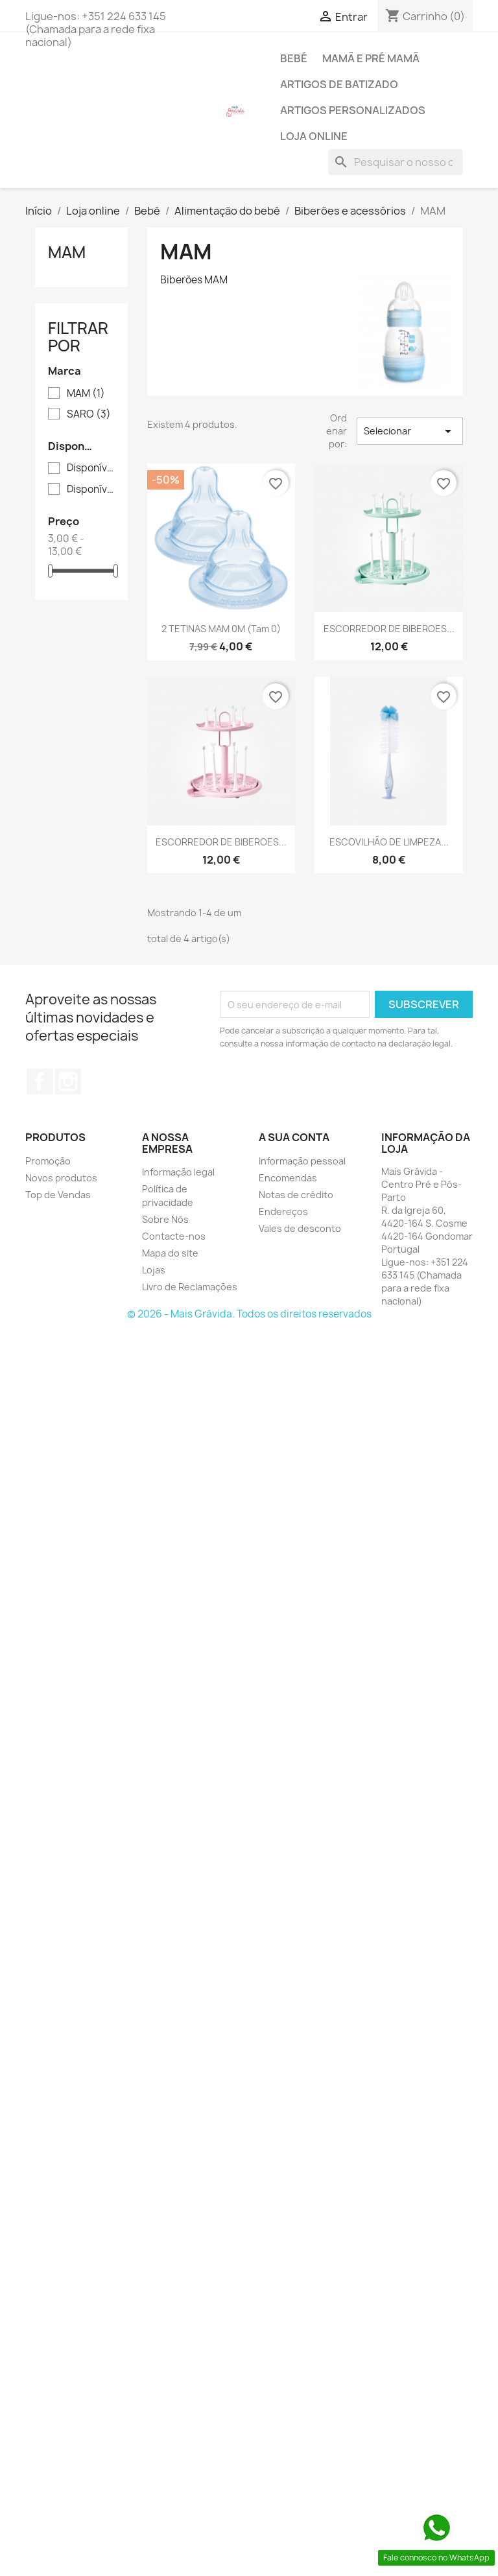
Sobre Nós (165, 1219)
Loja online (314, 136)
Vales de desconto (300, 1228)
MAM (67, 252)
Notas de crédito (296, 1194)
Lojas (153, 1270)
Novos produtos (61, 1178)
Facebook (40, 1081)
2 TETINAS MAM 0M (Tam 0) (221, 628)
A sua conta (294, 1137)
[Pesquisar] (395, 162)
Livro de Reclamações (189, 1287)
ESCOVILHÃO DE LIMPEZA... (389, 842)
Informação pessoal (302, 1161)
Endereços (283, 1211)
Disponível (90, 468)
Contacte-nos (174, 1236)
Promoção (48, 1161)
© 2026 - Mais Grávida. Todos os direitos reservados (249, 1314)
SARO (89, 414)
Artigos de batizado (339, 84)
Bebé (293, 58)
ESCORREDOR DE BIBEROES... (389, 628)
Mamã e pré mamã (371, 58)
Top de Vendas (58, 1194)
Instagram (68, 1081)
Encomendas (288, 1178)
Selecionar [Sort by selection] (410, 431)
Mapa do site (170, 1253)
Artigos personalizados (352, 110)
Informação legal (178, 1172)
